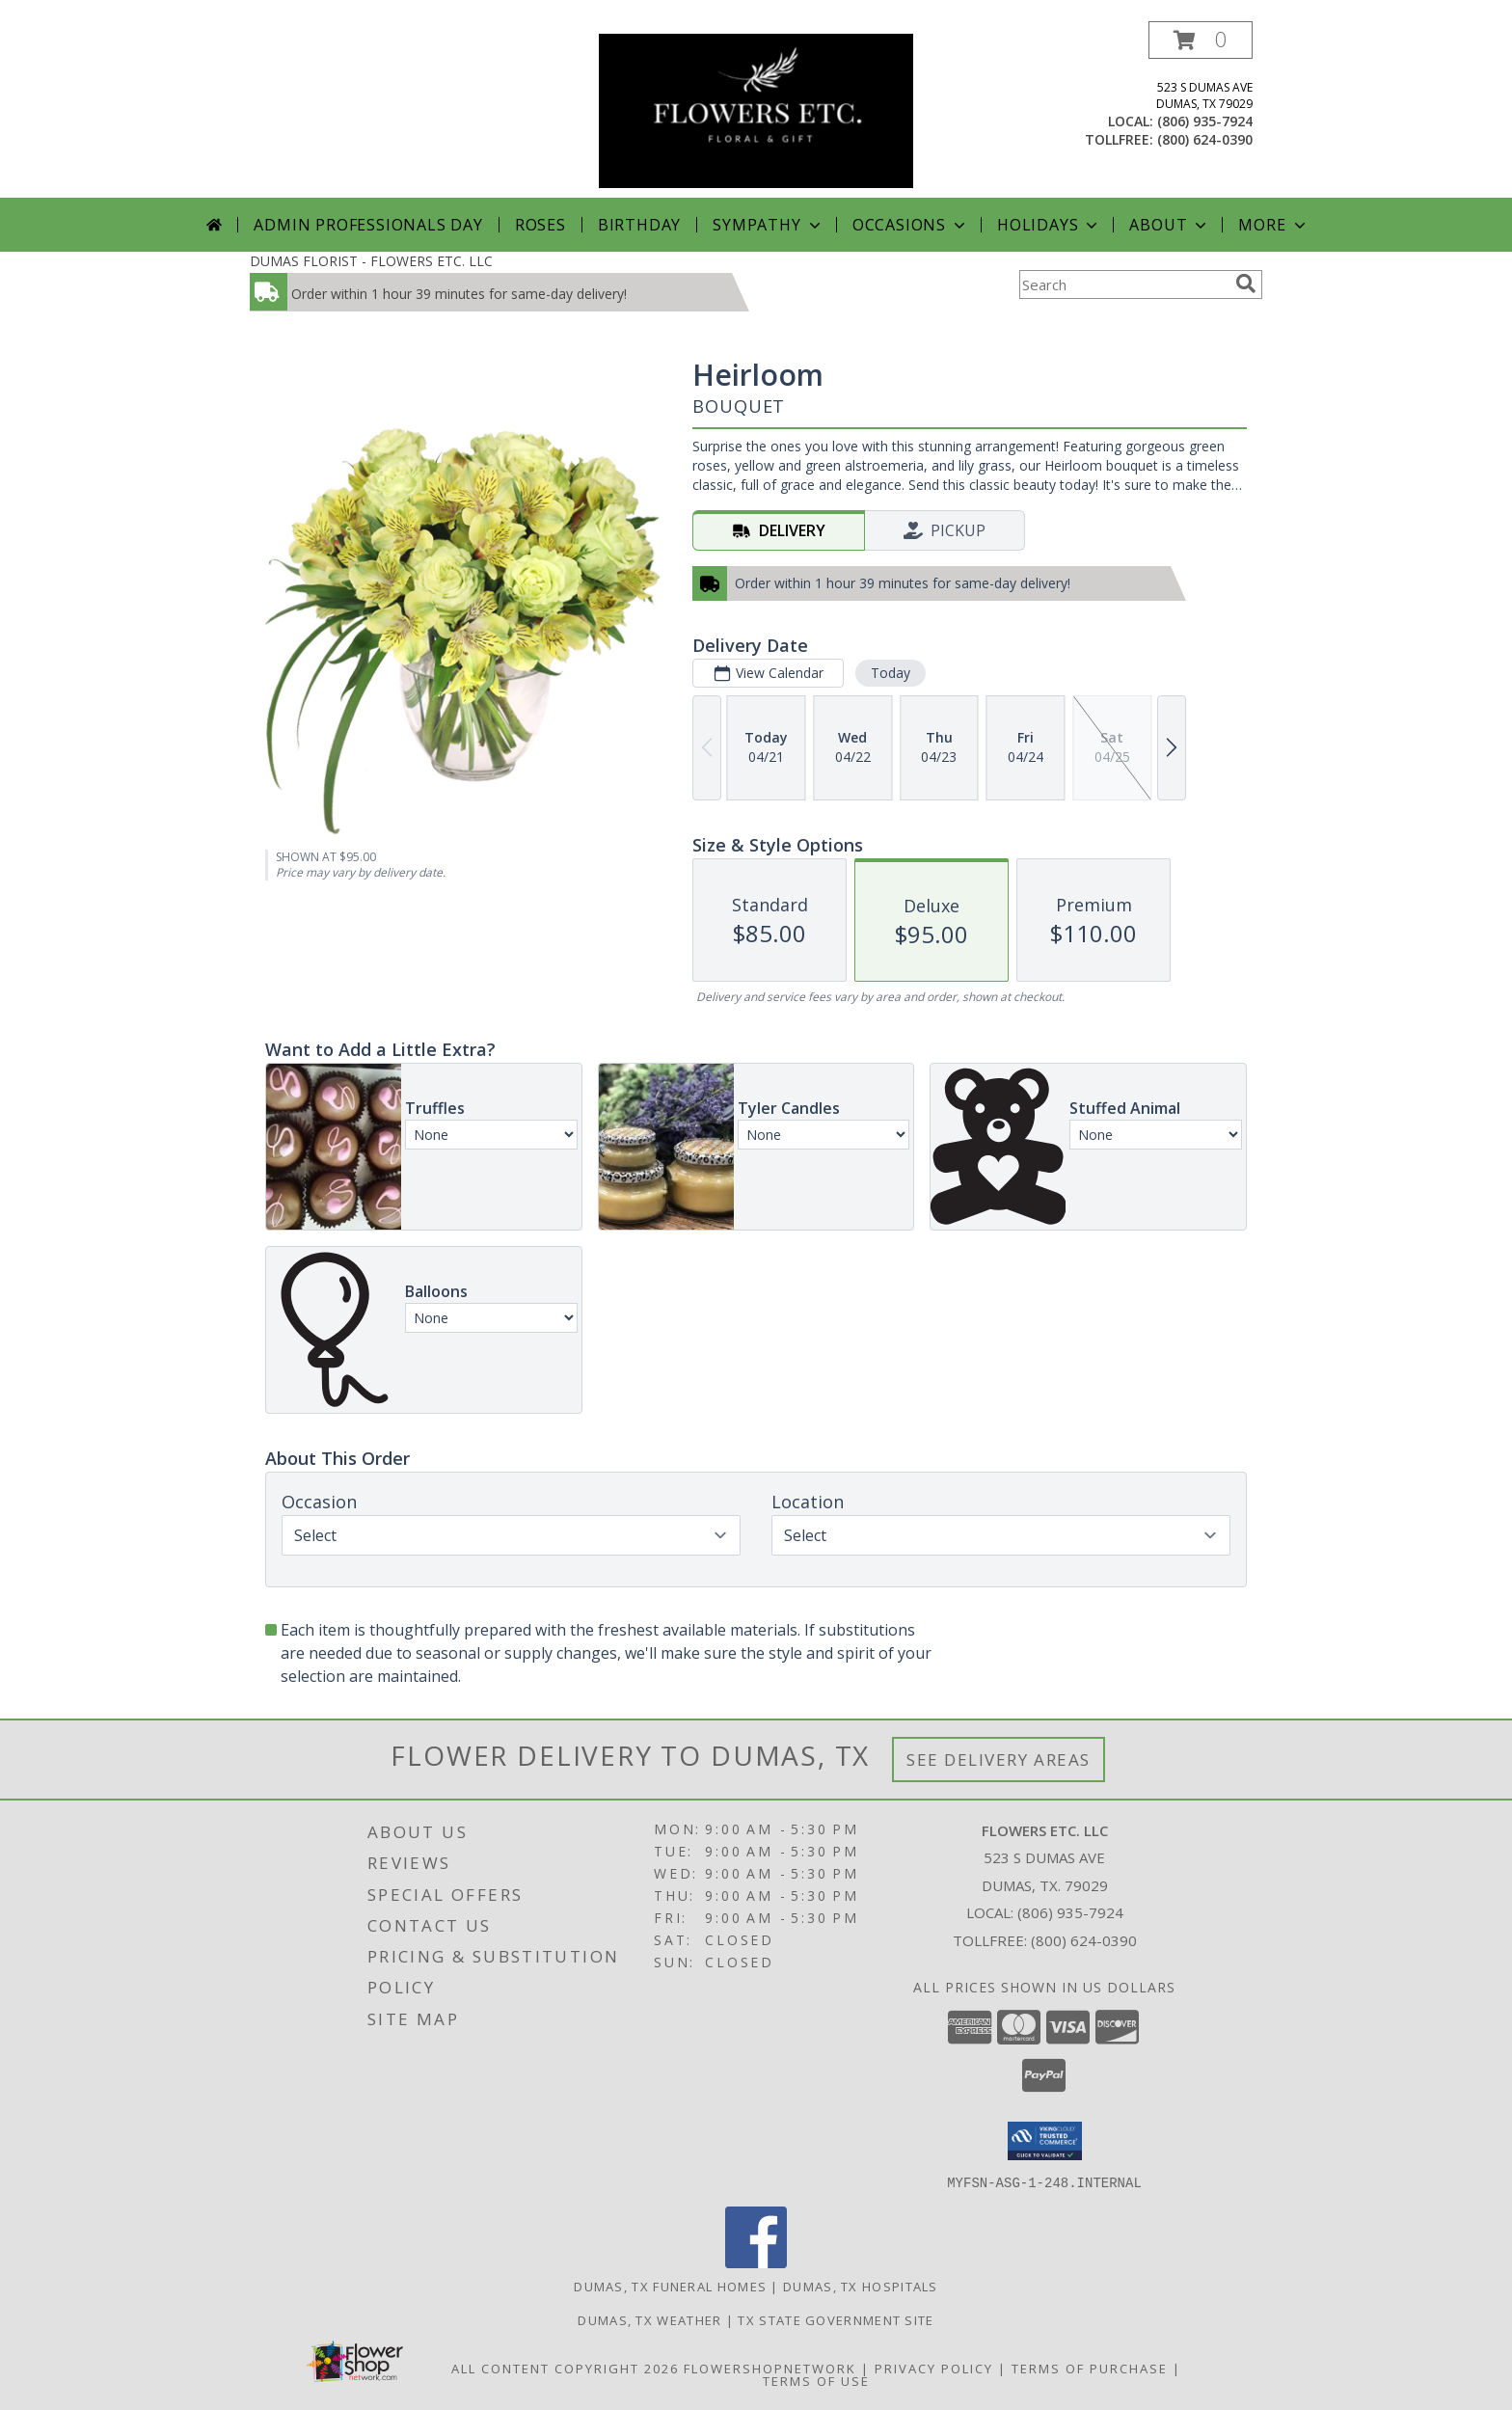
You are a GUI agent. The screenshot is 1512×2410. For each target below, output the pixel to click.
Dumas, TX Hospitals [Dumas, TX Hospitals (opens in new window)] (860, 2285)
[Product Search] (1123, 284)
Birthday (639, 224)
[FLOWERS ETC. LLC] (756, 109)
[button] (1200, 40)
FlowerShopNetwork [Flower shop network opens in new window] (770, 2367)
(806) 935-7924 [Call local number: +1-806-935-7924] (1205, 121)
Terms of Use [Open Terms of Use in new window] (816, 2380)
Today (890, 672)
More (1273, 224)
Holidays (1049, 224)
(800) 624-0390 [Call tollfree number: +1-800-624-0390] (1205, 139)
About (1169, 224)
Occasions (910, 224)
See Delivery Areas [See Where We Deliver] (998, 1759)
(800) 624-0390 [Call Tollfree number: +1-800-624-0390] (1084, 1940)
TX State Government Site (835, 2319)
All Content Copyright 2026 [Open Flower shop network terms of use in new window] (565, 2367)
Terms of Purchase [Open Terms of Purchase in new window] (1090, 2367)
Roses (540, 224)
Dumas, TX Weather (649, 2319)
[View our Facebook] (756, 2262)
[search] (1245, 283)
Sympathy (768, 224)
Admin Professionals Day (368, 224)
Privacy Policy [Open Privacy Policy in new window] (934, 2367)
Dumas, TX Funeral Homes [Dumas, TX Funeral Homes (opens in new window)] (670, 2285)
